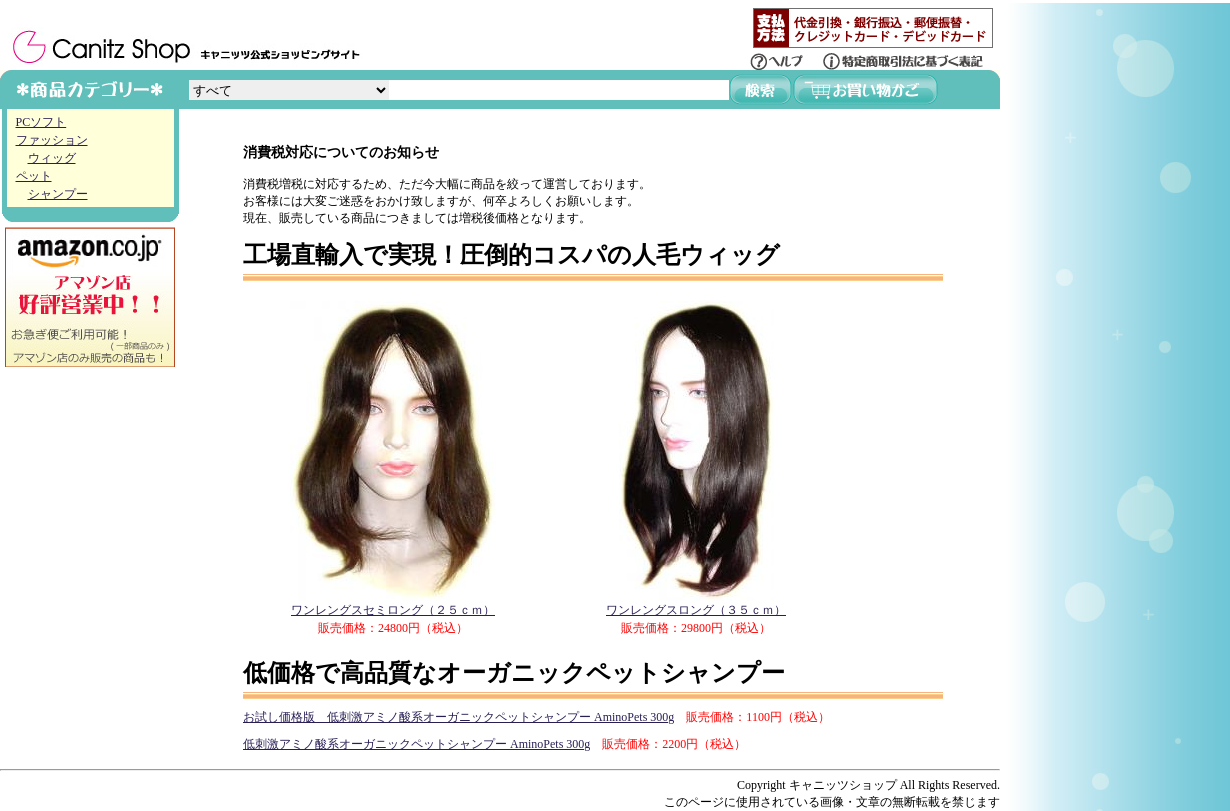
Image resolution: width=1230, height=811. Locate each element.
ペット (34, 176)
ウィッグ (52, 158)
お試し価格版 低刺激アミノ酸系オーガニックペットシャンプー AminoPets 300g (458, 717)
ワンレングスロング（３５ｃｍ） (696, 603)
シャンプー (58, 194)
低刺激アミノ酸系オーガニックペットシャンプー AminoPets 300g (416, 744)
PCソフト (41, 122)
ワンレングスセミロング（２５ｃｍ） (393, 603)
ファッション (52, 140)
